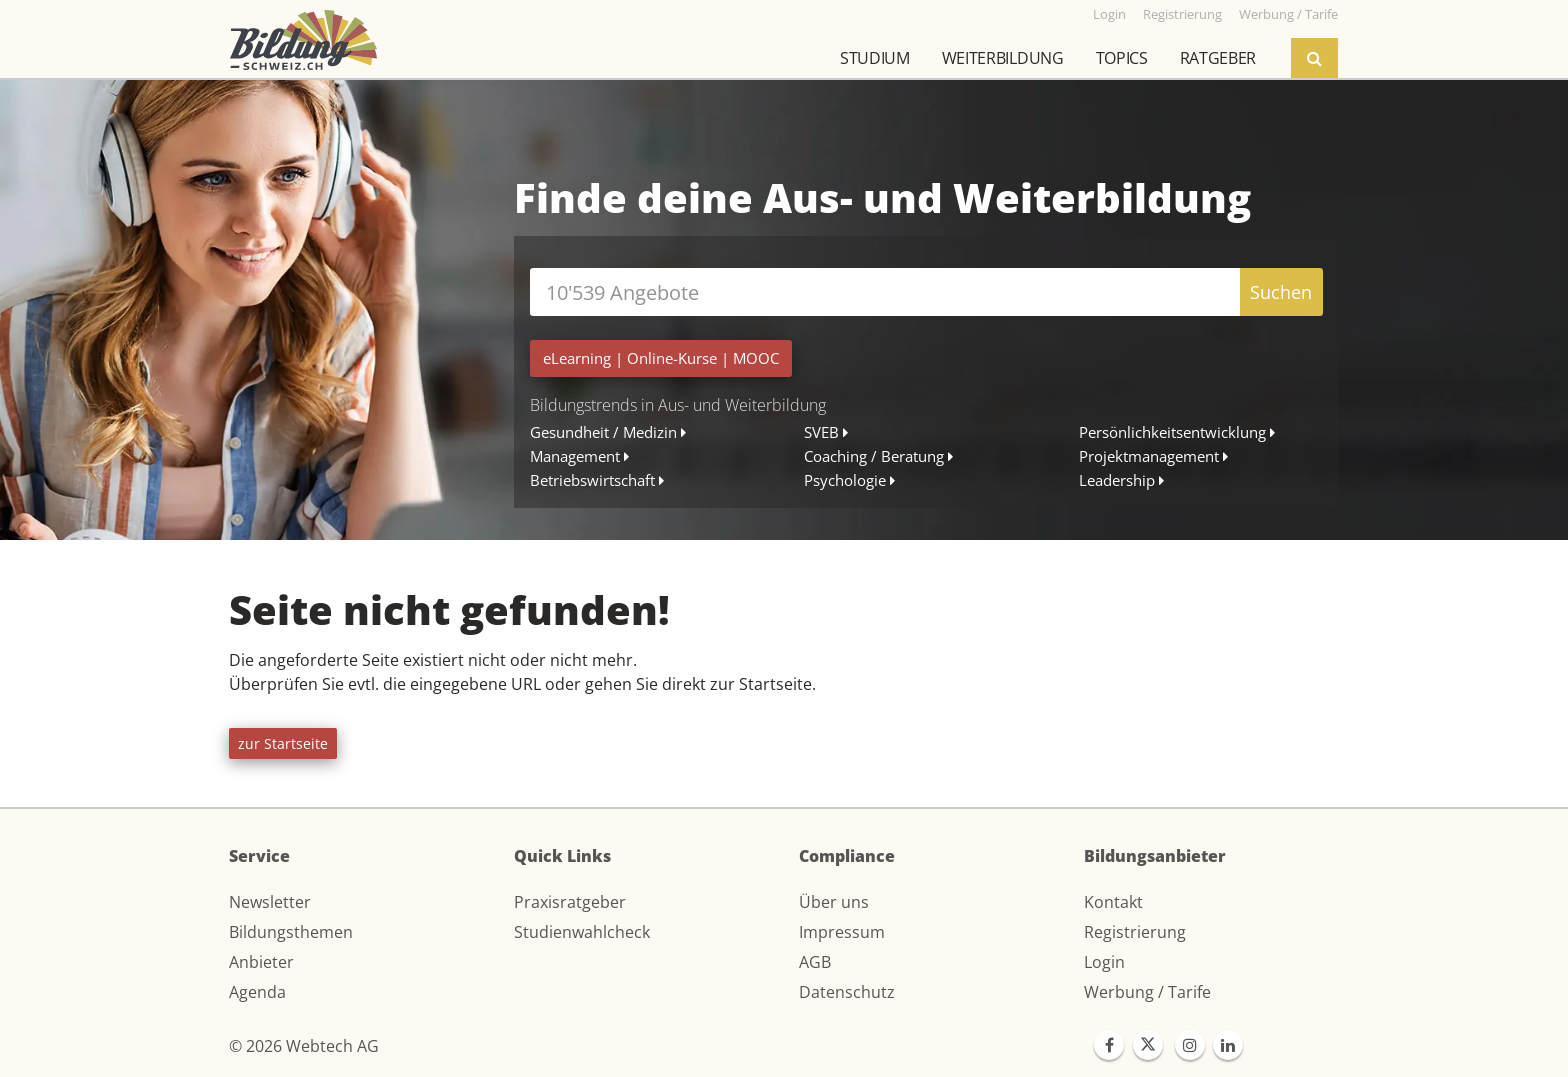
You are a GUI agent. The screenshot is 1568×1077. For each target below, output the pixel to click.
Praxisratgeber (570, 902)
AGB (815, 962)
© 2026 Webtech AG (304, 1046)
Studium (875, 58)
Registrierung (1135, 932)
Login (1104, 962)
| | (661, 358)
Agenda (257, 992)
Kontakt (1113, 902)
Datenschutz (847, 992)
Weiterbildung (1003, 58)
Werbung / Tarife (1147, 992)
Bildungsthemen (291, 932)
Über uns (834, 902)
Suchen (1281, 292)
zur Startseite (283, 743)
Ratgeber (1218, 58)
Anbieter (261, 962)
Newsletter (270, 902)
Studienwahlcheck (582, 932)
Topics (1122, 58)
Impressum (842, 932)
